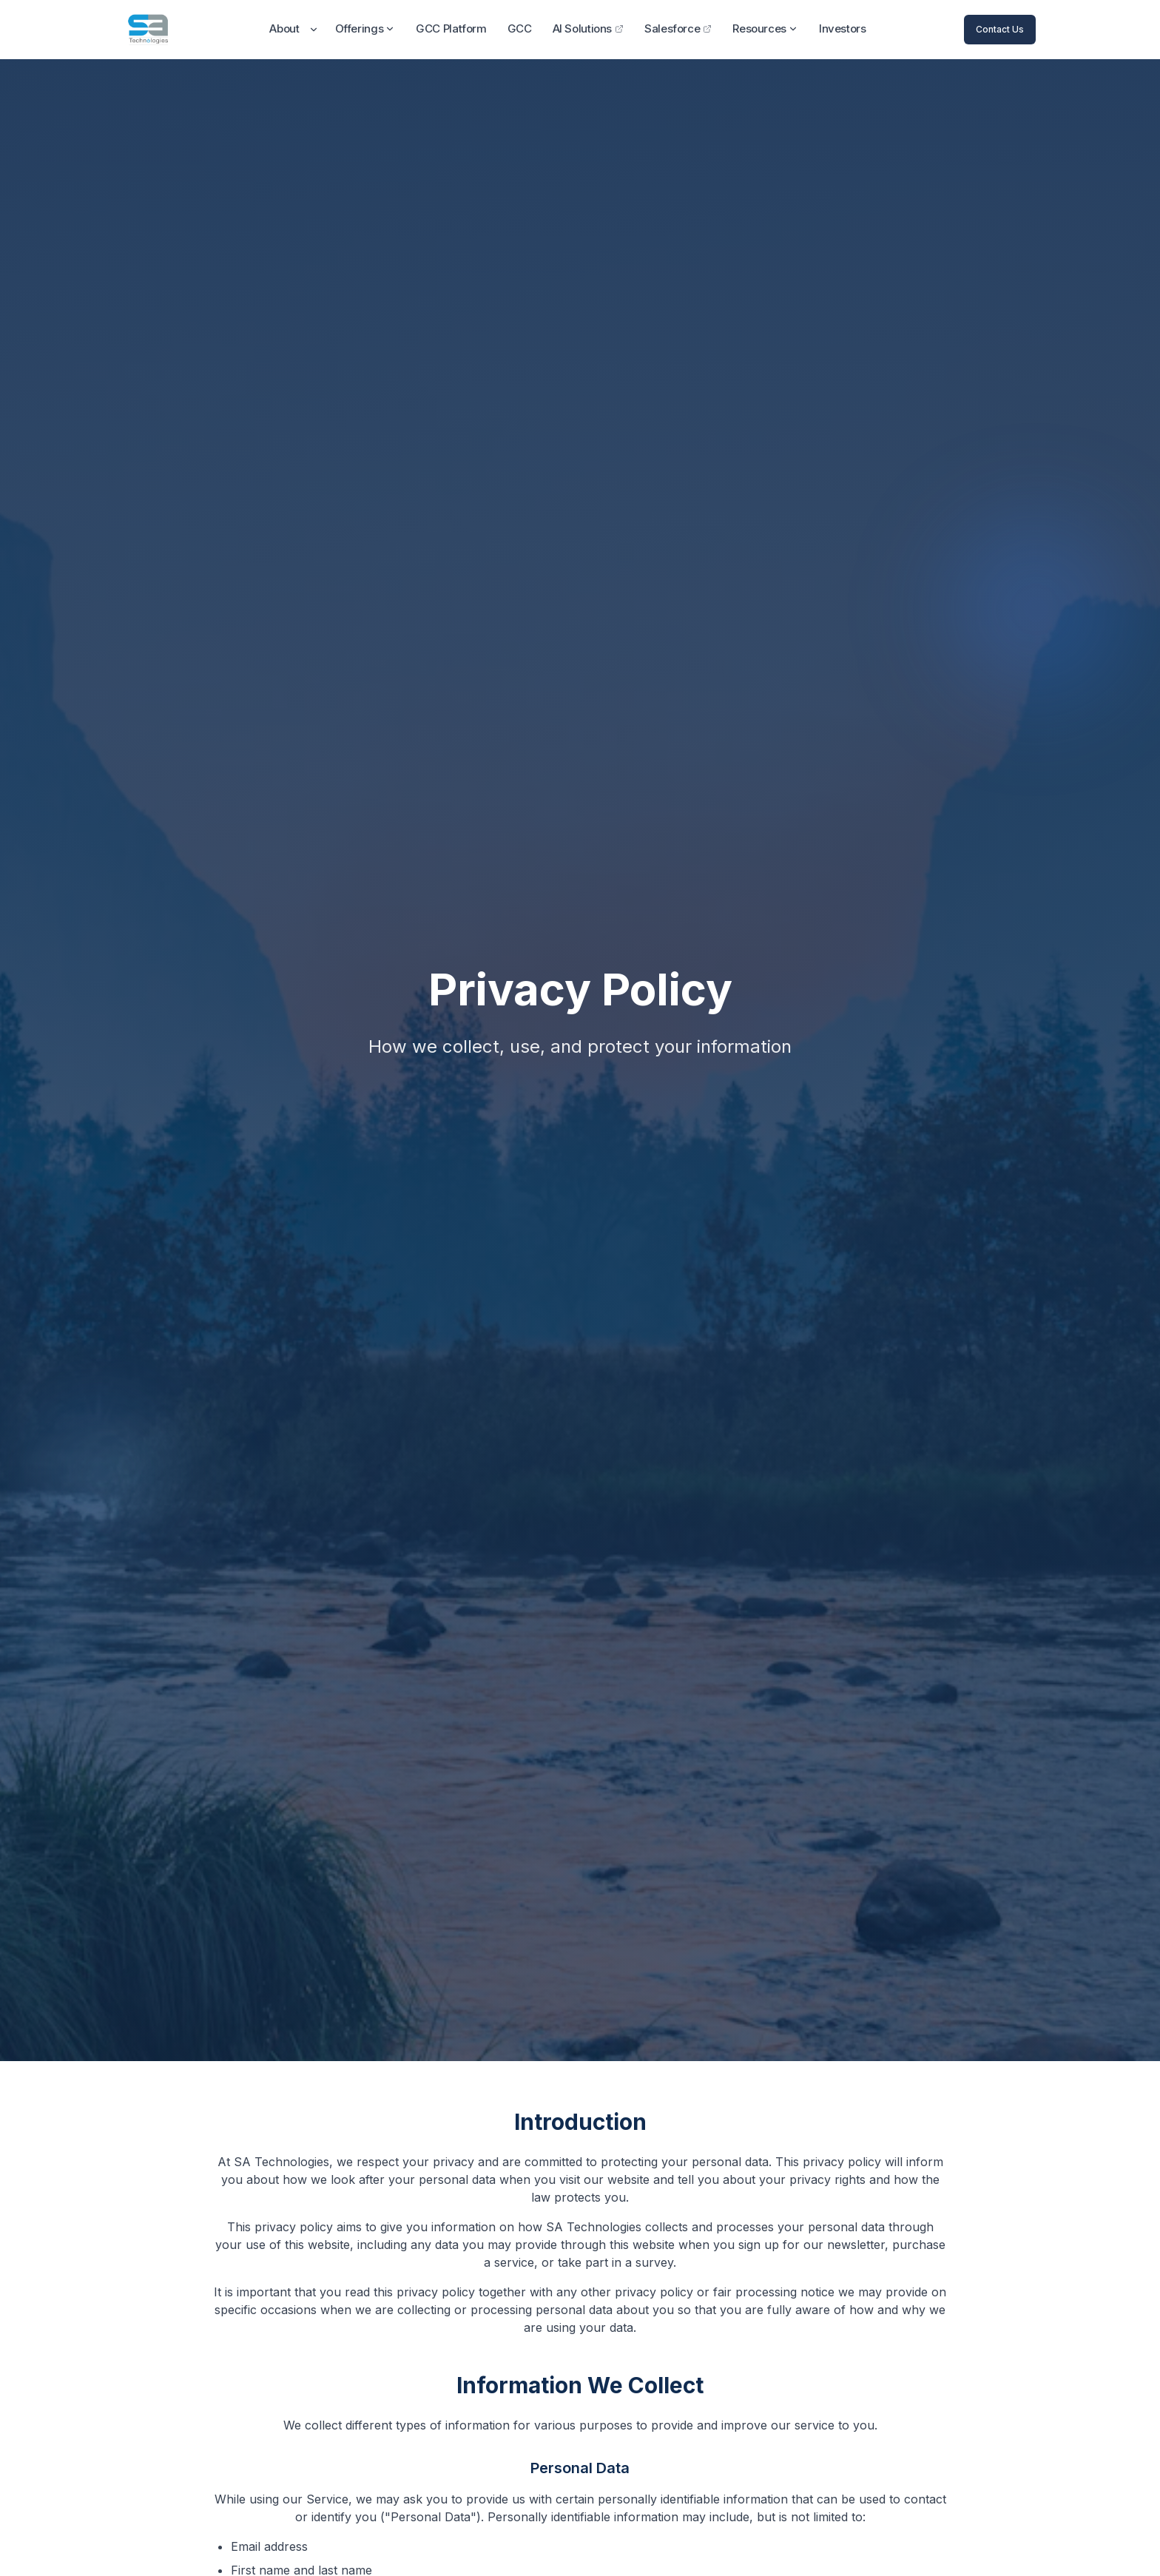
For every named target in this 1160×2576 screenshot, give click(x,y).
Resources (765, 28)
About (284, 28)
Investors (842, 28)
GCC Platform (451, 28)
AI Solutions (588, 28)
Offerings (365, 28)
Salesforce (678, 28)
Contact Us (1000, 29)
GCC (520, 28)
